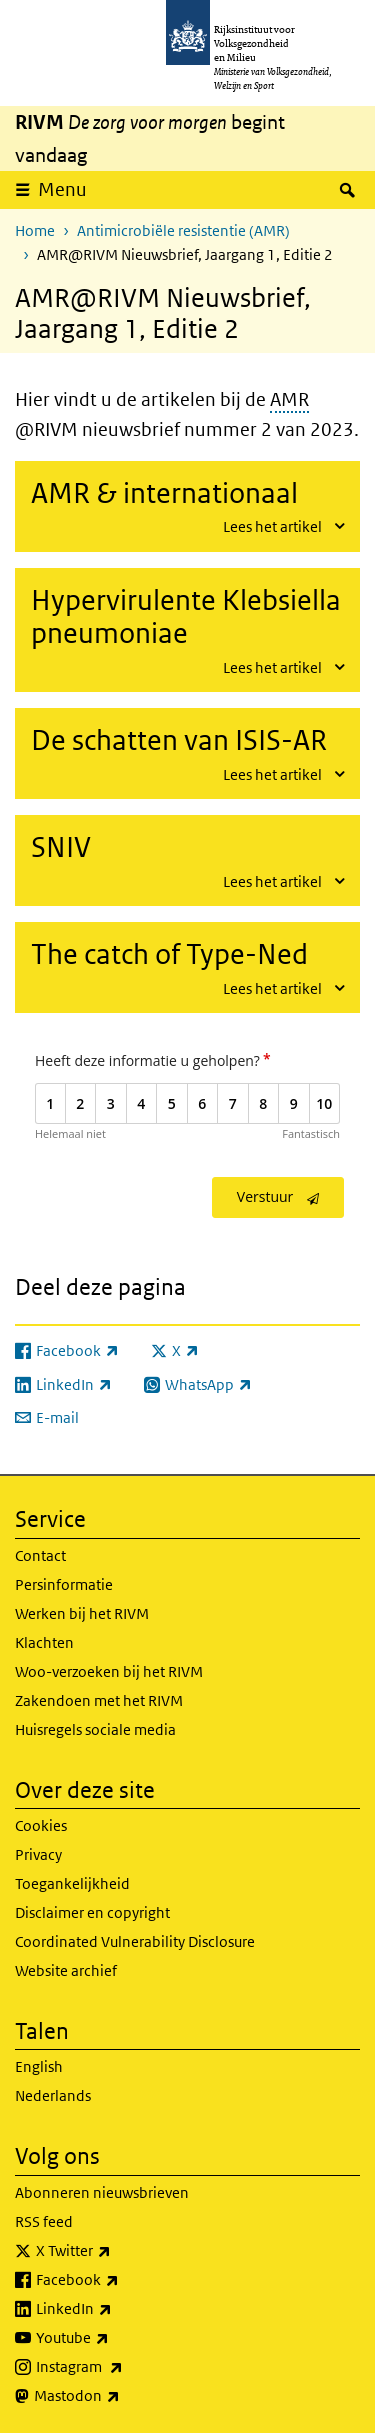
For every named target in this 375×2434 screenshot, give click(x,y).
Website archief (66, 1970)
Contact (40, 1555)
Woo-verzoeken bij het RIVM (109, 1671)
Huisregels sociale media (95, 1729)
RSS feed (44, 2221)
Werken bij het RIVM (82, 1613)
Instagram (123, 2367)
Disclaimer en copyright (92, 1912)
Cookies (41, 1825)
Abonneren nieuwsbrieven (102, 2192)
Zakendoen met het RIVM (99, 1700)
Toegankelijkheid (72, 1883)
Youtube (116, 2338)
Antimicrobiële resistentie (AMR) (183, 230)
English (39, 2066)
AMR (289, 399)
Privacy (38, 1854)
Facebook (121, 2280)
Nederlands (53, 2095)
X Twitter (117, 2251)
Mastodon (121, 2396)
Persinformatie (64, 1584)
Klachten (44, 1642)
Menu (62, 189)
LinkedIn (118, 2309)
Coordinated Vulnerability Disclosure (135, 1941)
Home (35, 230)
